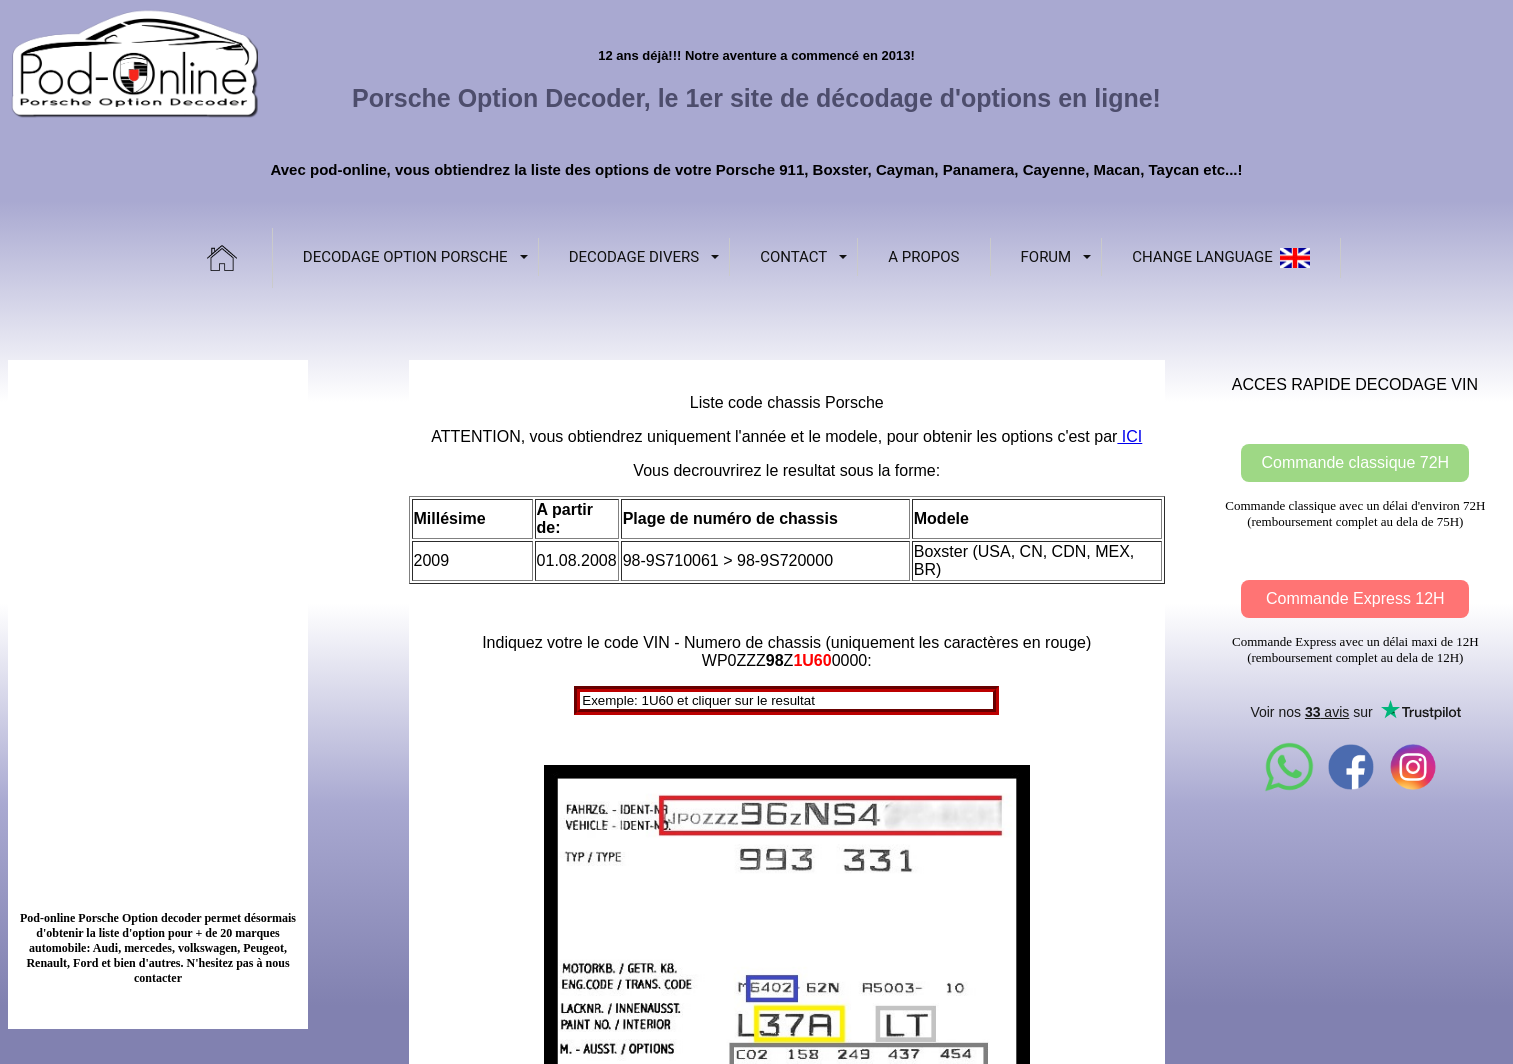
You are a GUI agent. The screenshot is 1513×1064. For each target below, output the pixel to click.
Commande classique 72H (1355, 462)
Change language (1221, 258)
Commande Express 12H (1355, 598)
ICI (1129, 436)
